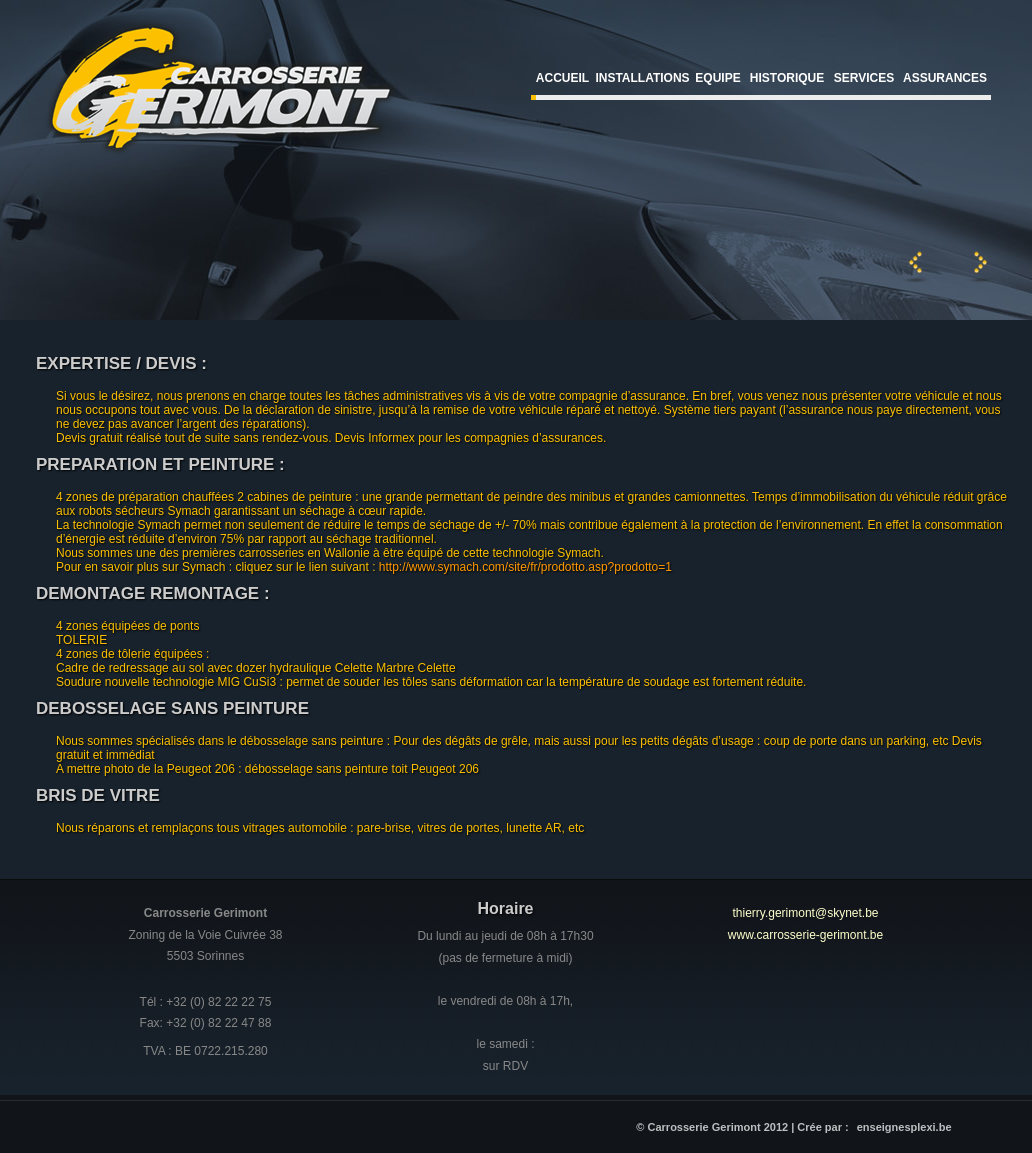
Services (864, 78)
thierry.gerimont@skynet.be (805, 913)
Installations (642, 78)
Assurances (945, 78)
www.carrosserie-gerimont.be (805, 935)
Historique (787, 78)
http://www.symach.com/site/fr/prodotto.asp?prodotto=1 (525, 567)
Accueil (562, 78)
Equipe (717, 78)
